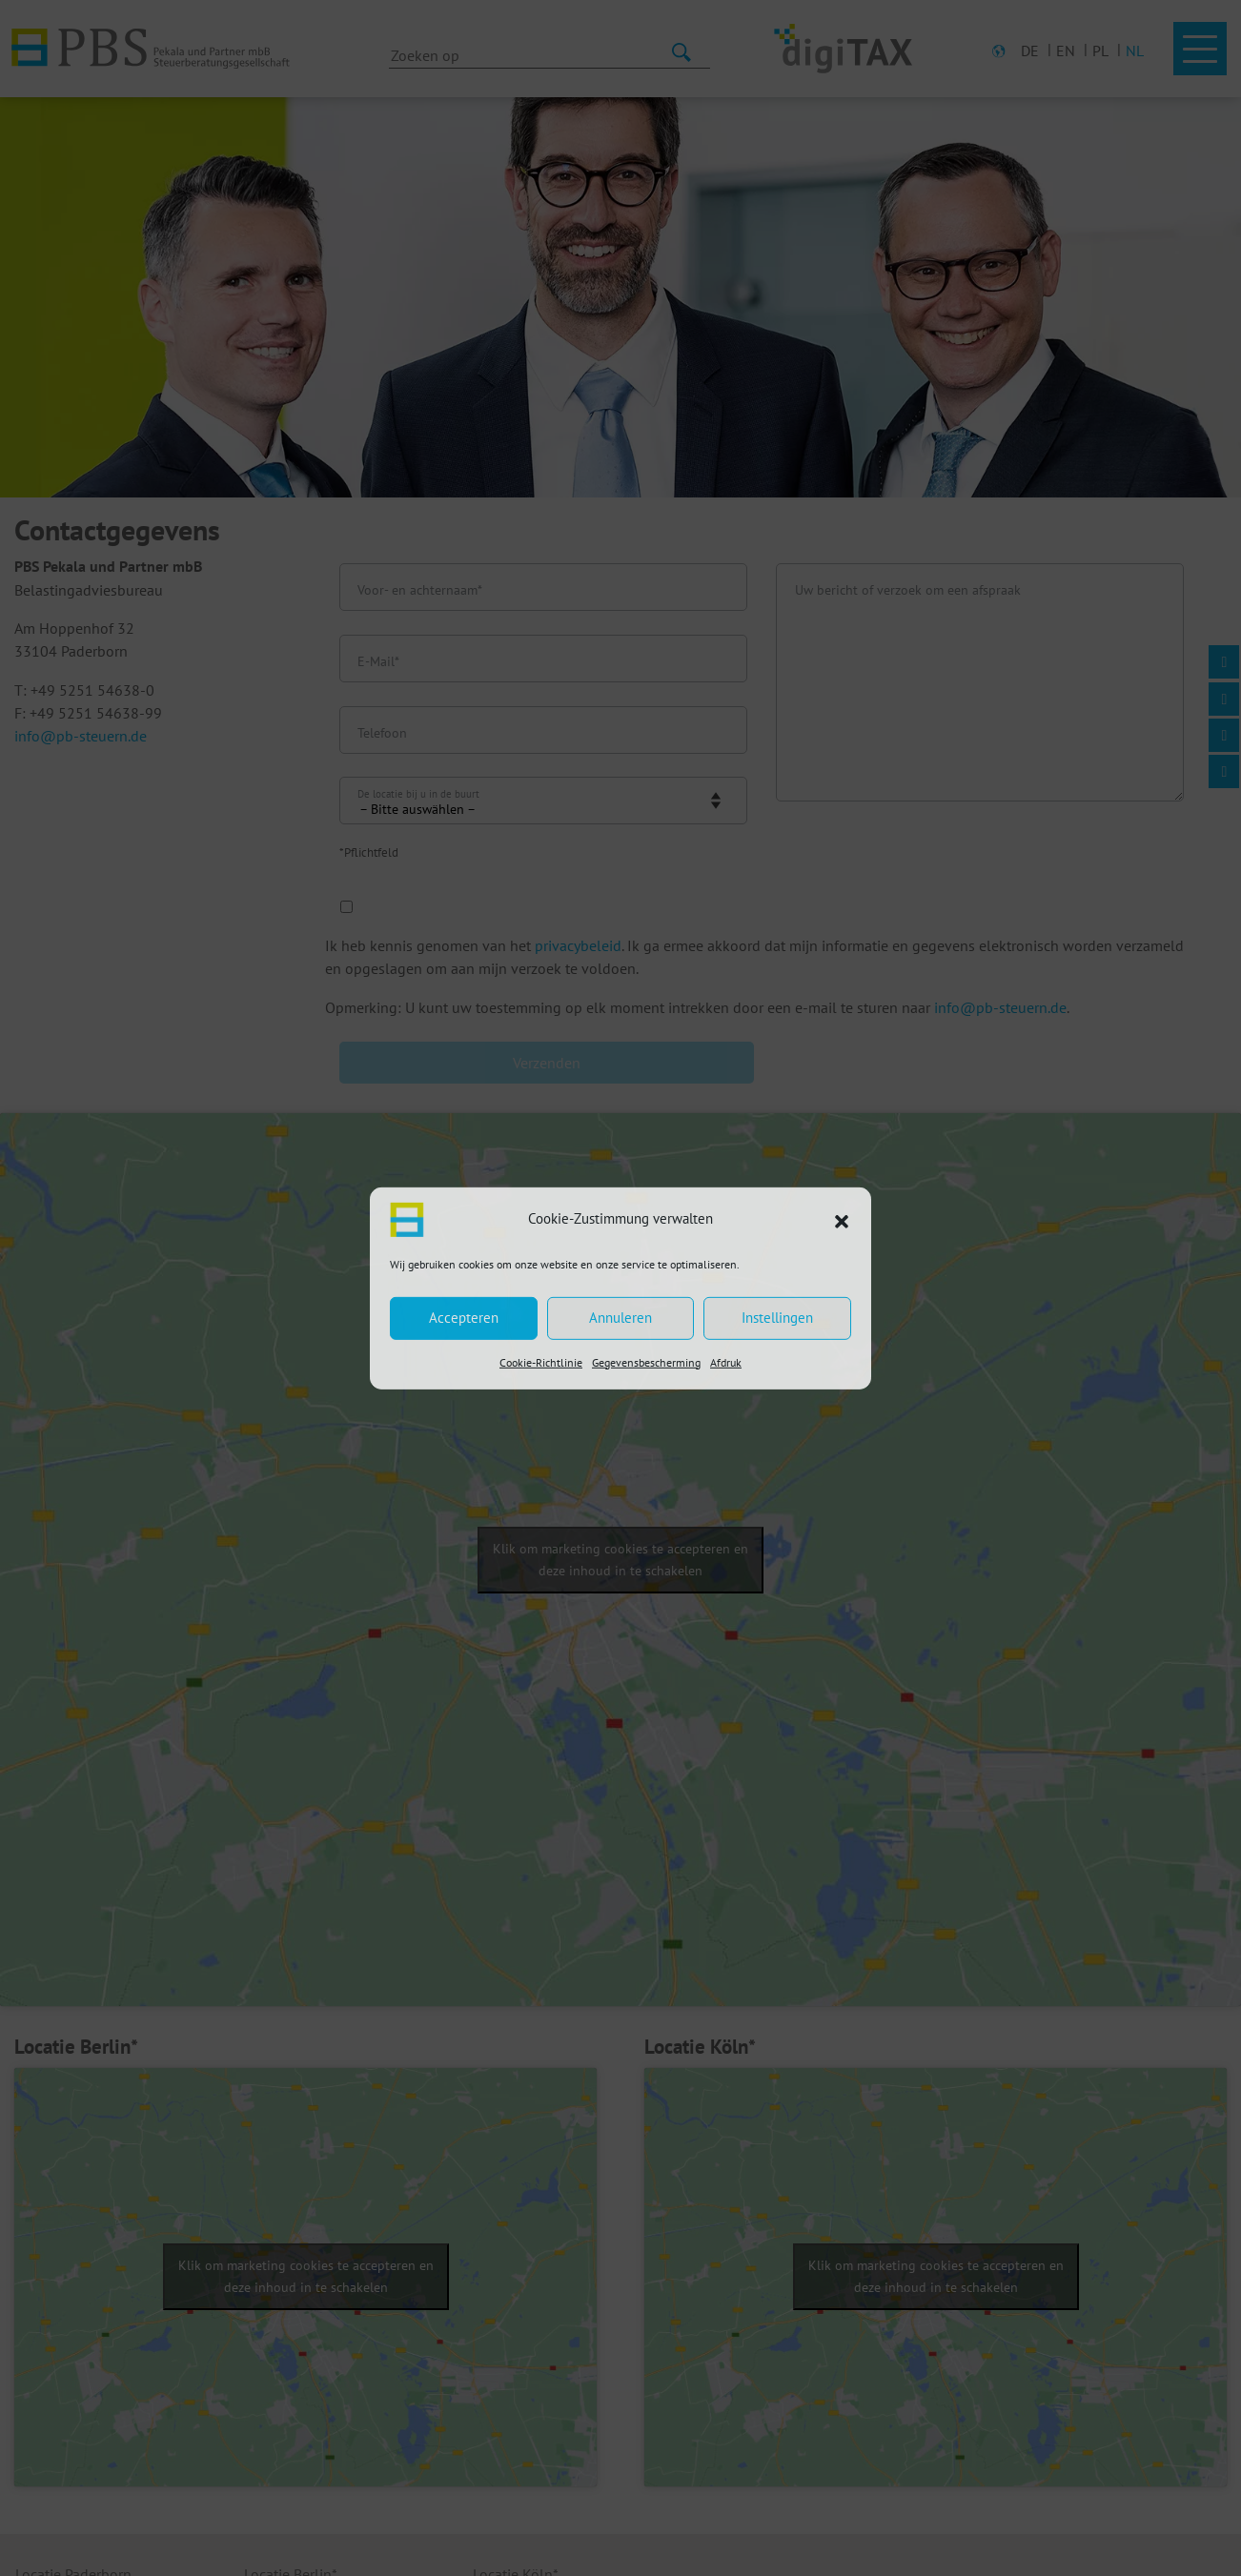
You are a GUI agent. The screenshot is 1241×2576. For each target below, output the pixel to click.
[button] (841, 1218)
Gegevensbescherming (646, 1361)
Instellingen (777, 1317)
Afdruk (726, 1361)
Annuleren (620, 1317)
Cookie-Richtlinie (540, 1361)
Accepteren (463, 1317)
